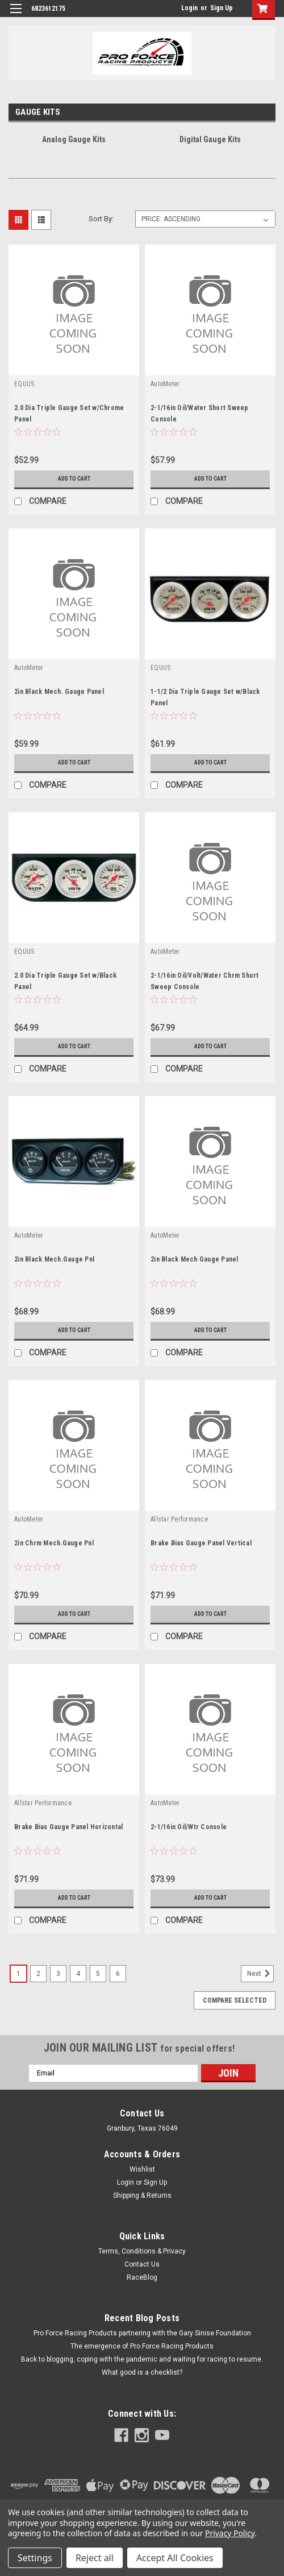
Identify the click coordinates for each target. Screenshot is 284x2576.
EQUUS (24, 384)
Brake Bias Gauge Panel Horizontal (68, 1827)
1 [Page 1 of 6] (18, 1974)
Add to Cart (74, 478)
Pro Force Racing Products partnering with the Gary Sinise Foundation (142, 2333)
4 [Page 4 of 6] (78, 1974)
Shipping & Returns (142, 2195)
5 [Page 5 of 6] (98, 1974)
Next (260, 1973)
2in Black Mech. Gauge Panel (59, 692)
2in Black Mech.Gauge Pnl (54, 1259)
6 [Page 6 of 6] (118, 1974)
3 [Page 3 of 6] (58, 1974)
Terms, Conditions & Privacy (142, 2251)
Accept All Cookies (175, 2558)
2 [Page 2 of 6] (38, 1974)
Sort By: (101, 218)
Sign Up (221, 8)
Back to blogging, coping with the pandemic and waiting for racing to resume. (142, 2359)
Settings (35, 2558)
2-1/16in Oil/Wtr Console (189, 1827)
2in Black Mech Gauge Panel (195, 1259)
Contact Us (142, 2264)
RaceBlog (142, 2277)
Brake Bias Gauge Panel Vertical (201, 1543)
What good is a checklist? (142, 2372)
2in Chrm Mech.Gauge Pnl (54, 1543)
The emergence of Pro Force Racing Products (142, 2346)
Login (189, 8)
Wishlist (142, 2169)
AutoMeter (165, 384)
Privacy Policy (229, 2533)
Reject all (95, 2558)
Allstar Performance (179, 1519)
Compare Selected (234, 2000)
